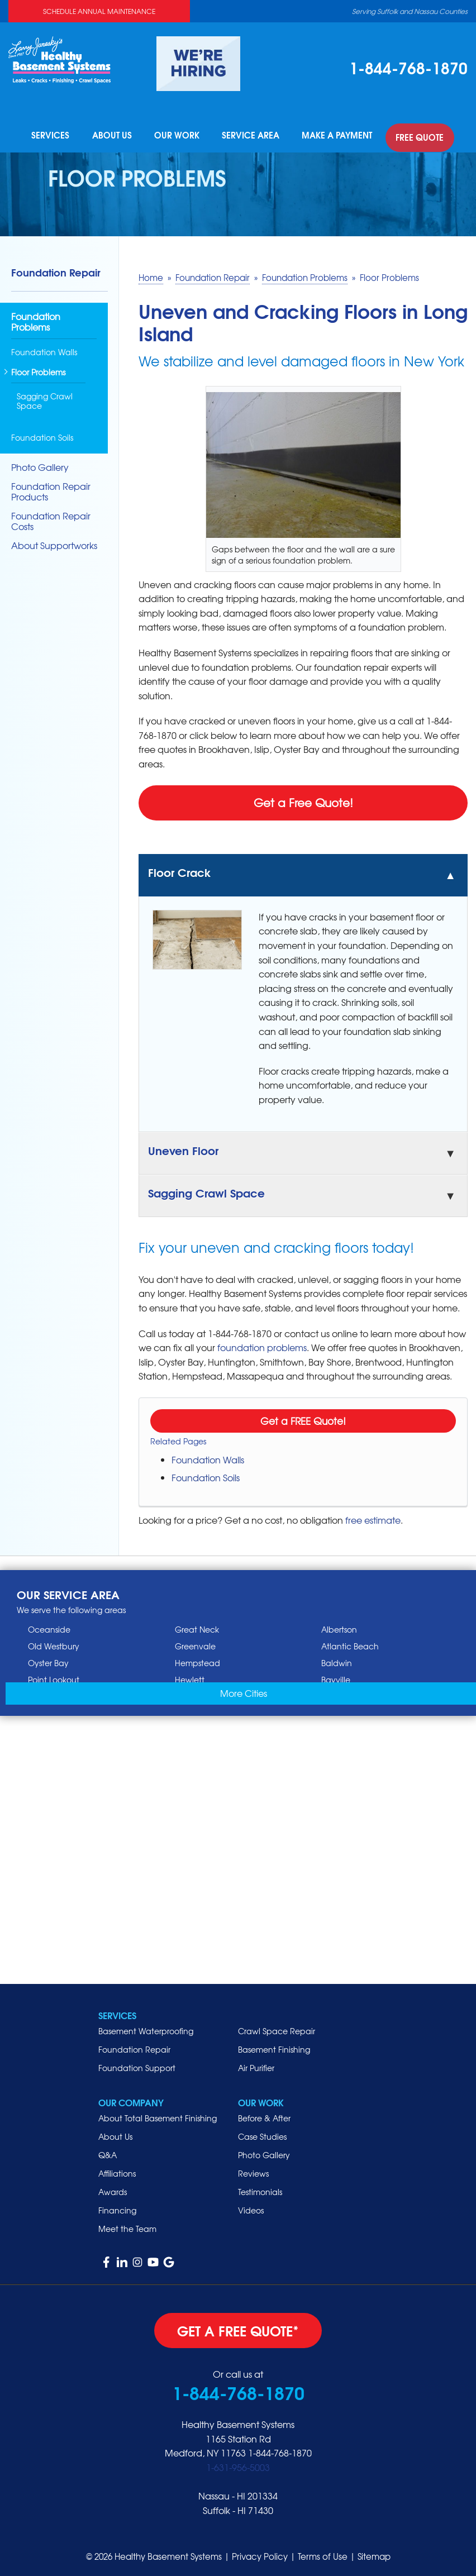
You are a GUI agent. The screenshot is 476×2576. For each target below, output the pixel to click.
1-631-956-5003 (238, 2463)
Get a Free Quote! (303, 799)
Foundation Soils (206, 1474)
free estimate (373, 1516)
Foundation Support (136, 2064)
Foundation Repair (56, 268)
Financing (117, 2206)
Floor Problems (38, 370)
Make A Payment (335, 135)
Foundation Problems (35, 319)
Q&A (107, 2151)
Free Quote (415, 135)
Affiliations (117, 2170)
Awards (112, 2188)
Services (57, 135)
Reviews (253, 2170)
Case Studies (262, 2133)
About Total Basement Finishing (157, 2114)
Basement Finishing (274, 2046)
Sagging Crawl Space (45, 397)
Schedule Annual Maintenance (99, 11)
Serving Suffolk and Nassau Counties (410, 11)
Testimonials (260, 2188)
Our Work (180, 135)
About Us (116, 135)
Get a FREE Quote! (303, 1417)
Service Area (252, 135)
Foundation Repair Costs (51, 517)
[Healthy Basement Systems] (59, 58)
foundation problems (262, 1344)
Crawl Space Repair (276, 2027)
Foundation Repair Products (51, 488)
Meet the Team (127, 2225)
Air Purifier (256, 2064)
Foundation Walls (208, 1456)
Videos (251, 2206)
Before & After (264, 2114)
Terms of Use (323, 2554)
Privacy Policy (260, 2554)
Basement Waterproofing (145, 2027)
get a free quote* (238, 2327)
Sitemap (374, 2554)
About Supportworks (54, 542)
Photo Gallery (40, 464)
